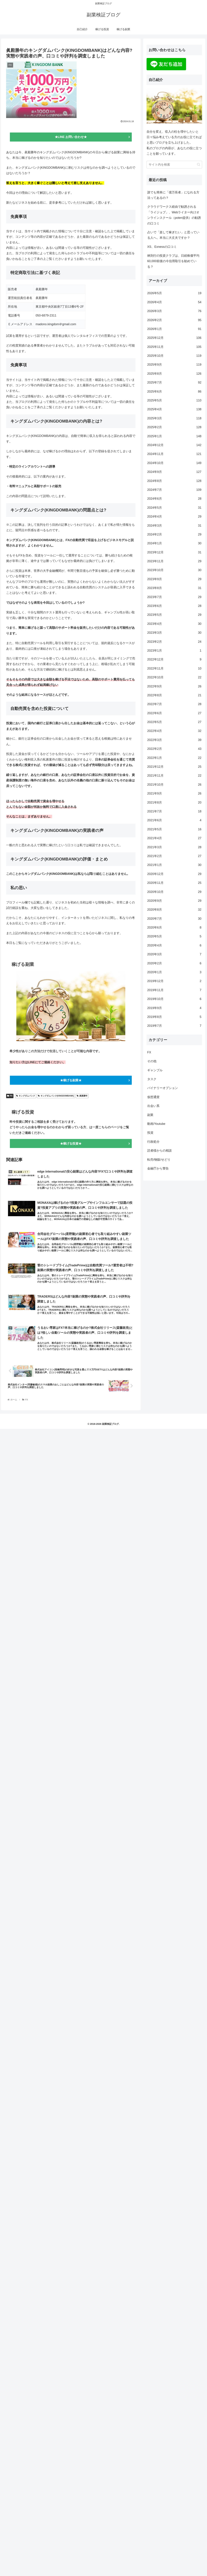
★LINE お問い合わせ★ (71, 137)
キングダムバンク (25, 1095)
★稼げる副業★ (71, 1080)
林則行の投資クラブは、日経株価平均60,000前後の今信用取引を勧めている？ (25, 1638)
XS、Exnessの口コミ (19, 1624)
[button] (46, 1536)
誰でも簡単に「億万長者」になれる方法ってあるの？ (25, 1567)
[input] (26, 1536)
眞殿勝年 (82, 1095)
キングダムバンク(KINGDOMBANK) (56, 1095)
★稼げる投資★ (71, 1143)
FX (9, 1095)
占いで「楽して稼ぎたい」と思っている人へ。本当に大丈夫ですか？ (25, 1609)
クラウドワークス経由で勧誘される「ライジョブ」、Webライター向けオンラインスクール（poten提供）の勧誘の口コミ (25, 1587)
